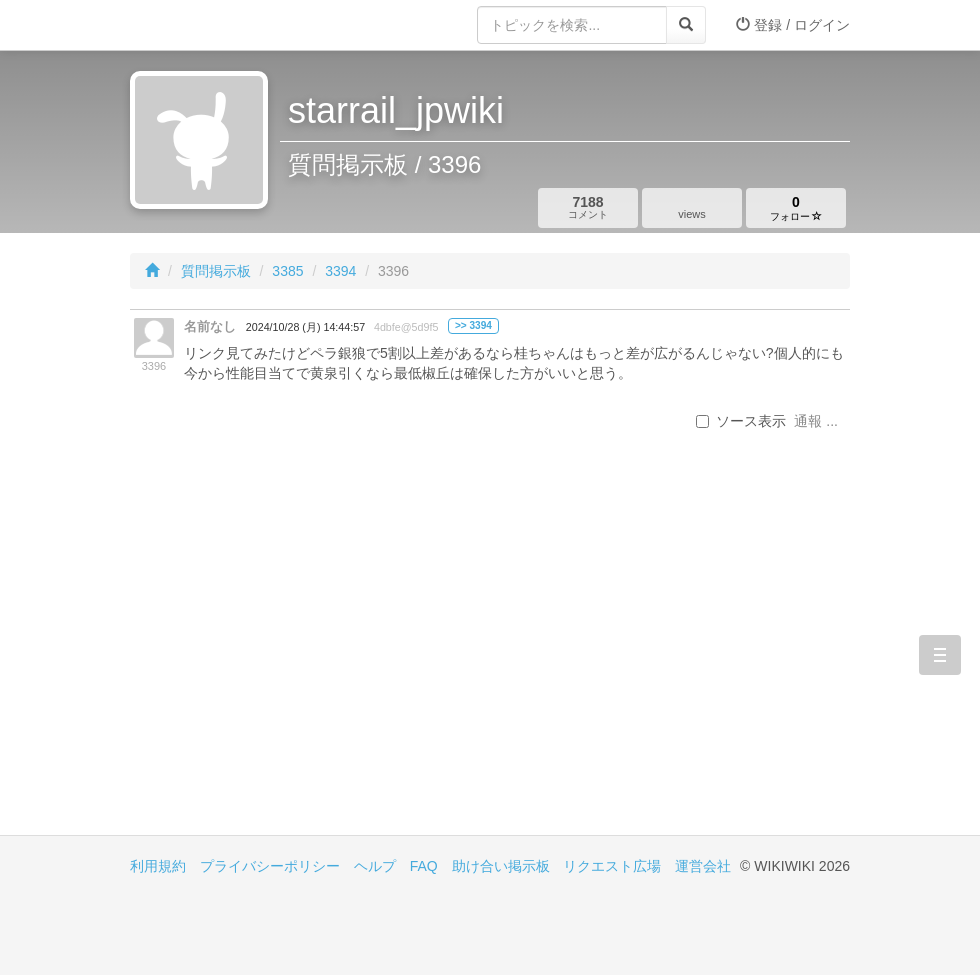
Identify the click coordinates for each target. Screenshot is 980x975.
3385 (287, 271)
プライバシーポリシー (270, 866)
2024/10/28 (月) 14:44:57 (305, 327)
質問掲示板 (216, 271)
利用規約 (158, 866)
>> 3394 (473, 325)
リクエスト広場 (612, 866)
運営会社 (703, 866)
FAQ (424, 866)
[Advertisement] (310, 665)
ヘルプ (375, 866)
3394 (340, 271)
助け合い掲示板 (501, 866)
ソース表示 (741, 421)
